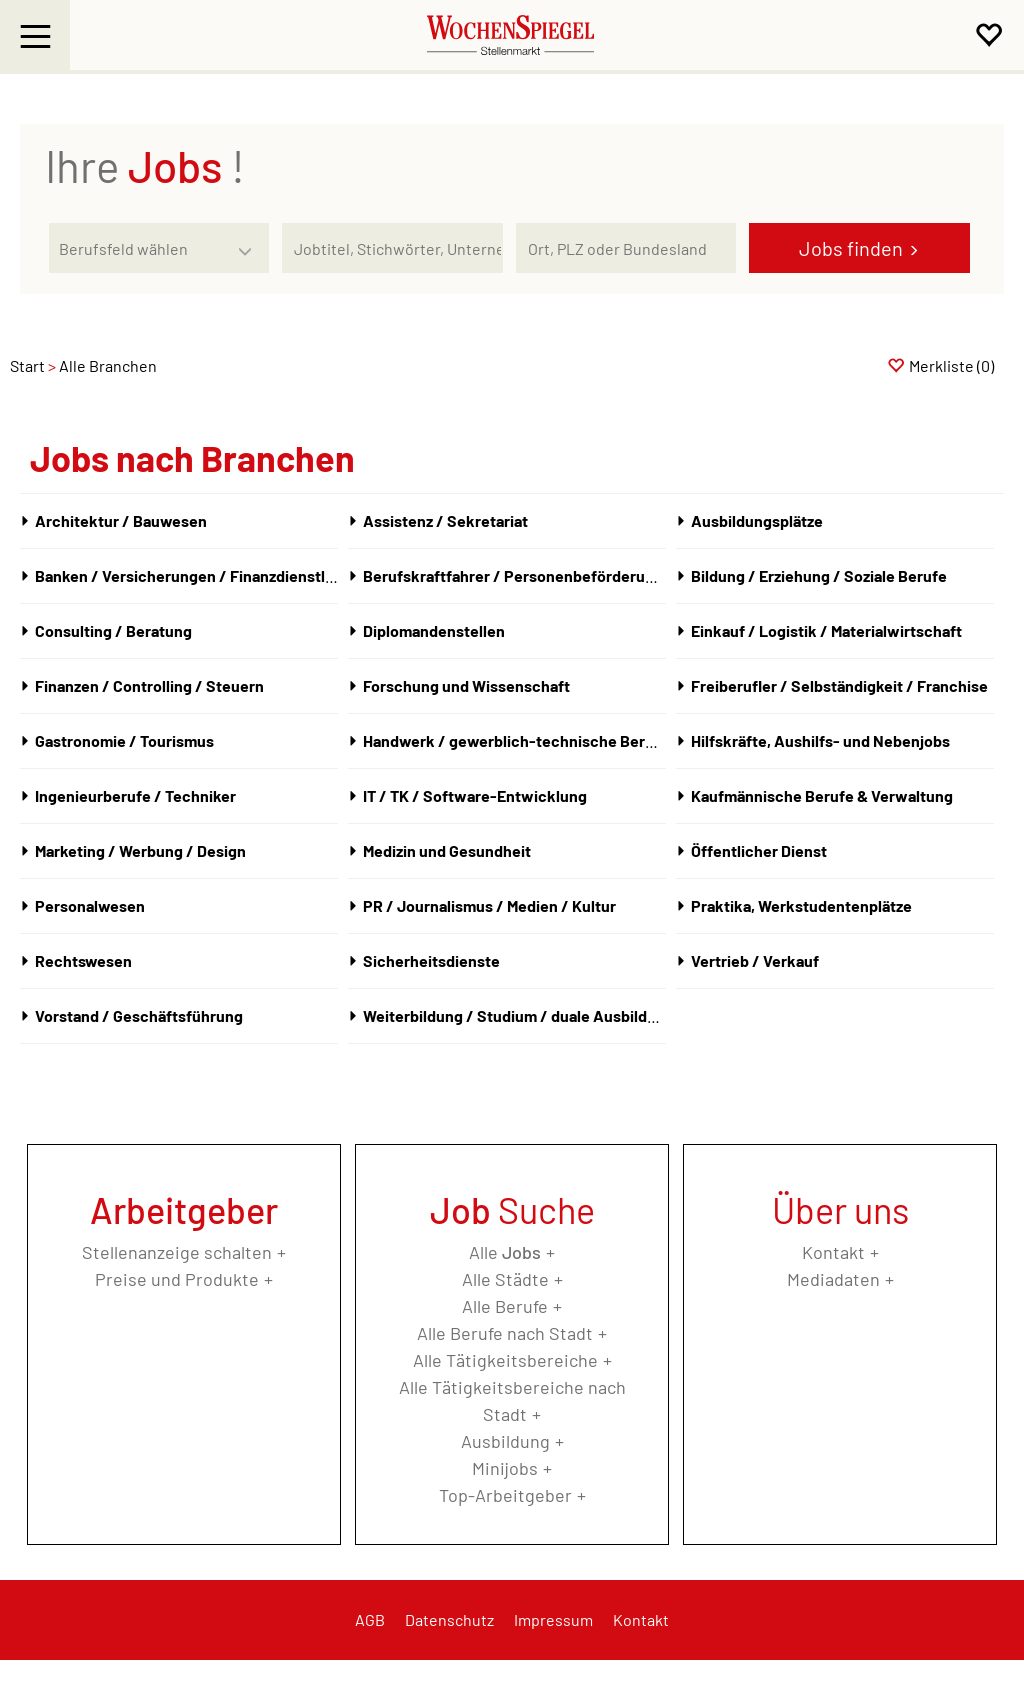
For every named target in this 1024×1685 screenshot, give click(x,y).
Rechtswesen (83, 960)
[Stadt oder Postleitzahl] (626, 248)
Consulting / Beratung (113, 630)
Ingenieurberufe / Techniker (135, 795)
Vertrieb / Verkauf (755, 960)
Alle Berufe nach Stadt (505, 1333)
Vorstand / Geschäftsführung (139, 1015)
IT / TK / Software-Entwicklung (475, 795)
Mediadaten (833, 1279)
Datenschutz (449, 1619)
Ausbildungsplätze (757, 520)
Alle (505, 1252)
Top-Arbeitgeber (505, 1495)
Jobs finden (851, 248)
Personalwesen (90, 905)
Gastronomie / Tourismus (124, 740)
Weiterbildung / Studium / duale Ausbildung (518, 1015)
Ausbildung (505, 1441)
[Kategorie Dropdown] (249, 243)
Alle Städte (505, 1279)
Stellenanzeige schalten (177, 1252)
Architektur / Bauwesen (121, 520)
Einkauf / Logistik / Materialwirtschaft (826, 630)
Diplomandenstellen (434, 630)
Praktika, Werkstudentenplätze (801, 905)
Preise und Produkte (177, 1279)
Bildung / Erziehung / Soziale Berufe (819, 575)
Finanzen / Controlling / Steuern (149, 685)
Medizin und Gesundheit (447, 850)
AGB (370, 1619)
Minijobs (505, 1468)
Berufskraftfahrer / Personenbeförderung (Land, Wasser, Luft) (585, 575)
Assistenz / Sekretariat (445, 520)
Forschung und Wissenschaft (466, 685)
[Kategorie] (139, 248)
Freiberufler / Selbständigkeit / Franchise (839, 685)
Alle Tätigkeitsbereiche (505, 1360)
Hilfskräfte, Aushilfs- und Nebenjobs (820, 740)
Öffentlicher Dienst (759, 850)
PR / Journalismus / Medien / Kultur (489, 905)
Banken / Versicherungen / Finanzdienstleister (201, 575)
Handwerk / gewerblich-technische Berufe (516, 740)
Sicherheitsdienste (431, 960)
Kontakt (833, 1252)
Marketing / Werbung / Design (140, 850)
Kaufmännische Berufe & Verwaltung (822, 795)
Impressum (553, 1619)
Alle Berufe (505, 1306)
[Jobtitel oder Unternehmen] (392, 248)
